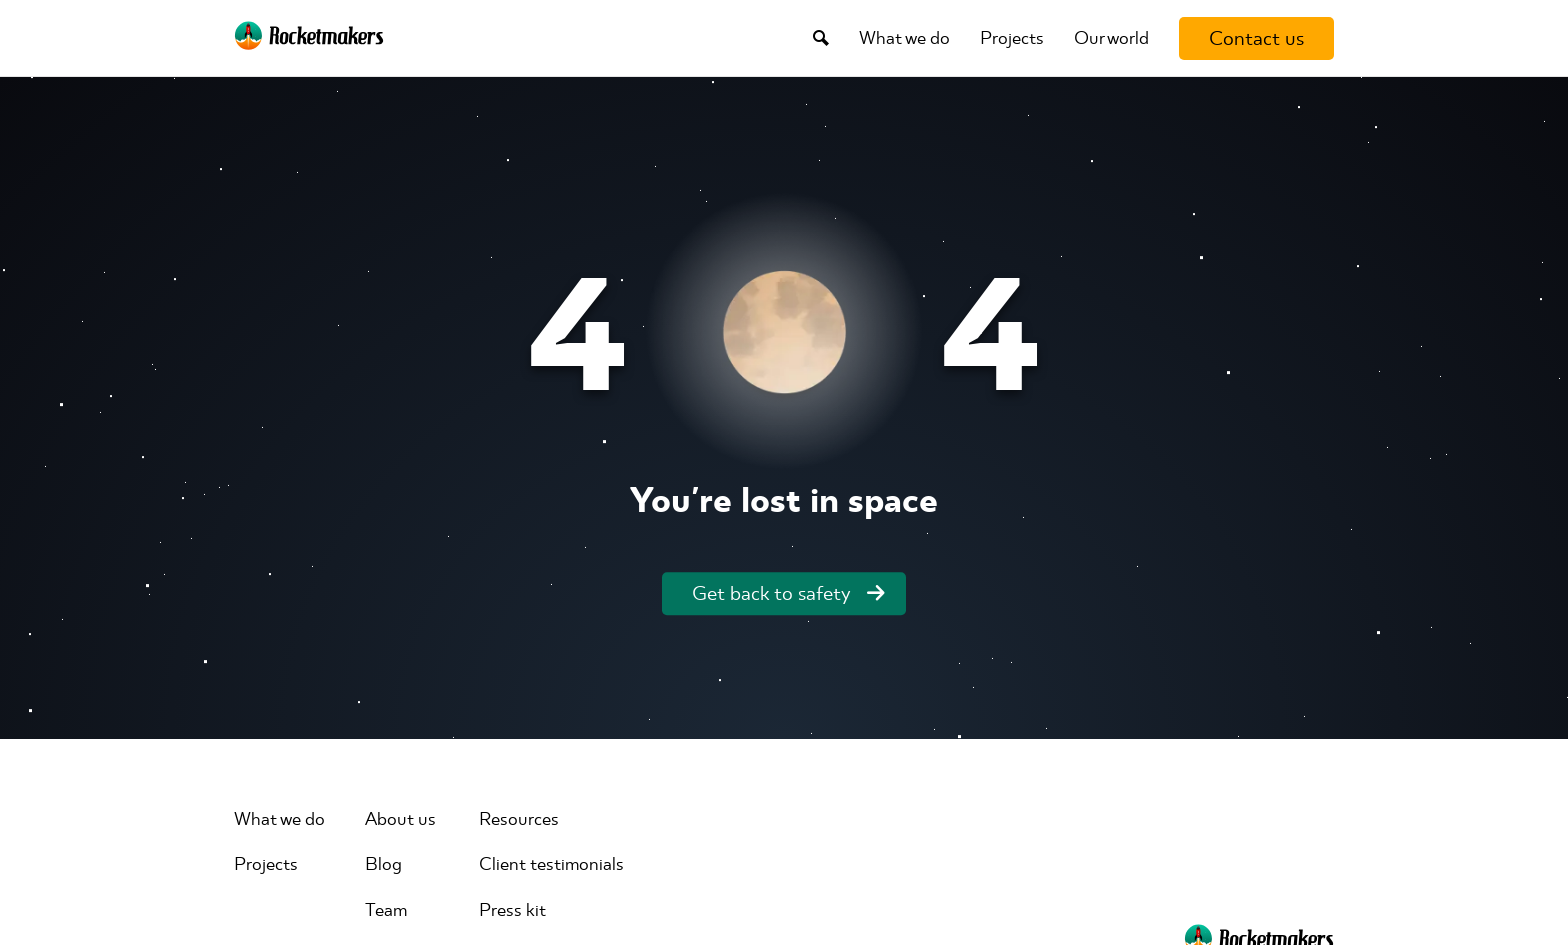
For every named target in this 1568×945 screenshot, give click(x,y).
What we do (904, 38)
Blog (383, 864)
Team (386, 910)
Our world (1111, 38)
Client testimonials (551, 864)
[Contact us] (1256, 38)
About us (400, 819)
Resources (519, 819)
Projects (1012, 38)
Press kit (512, 910)
